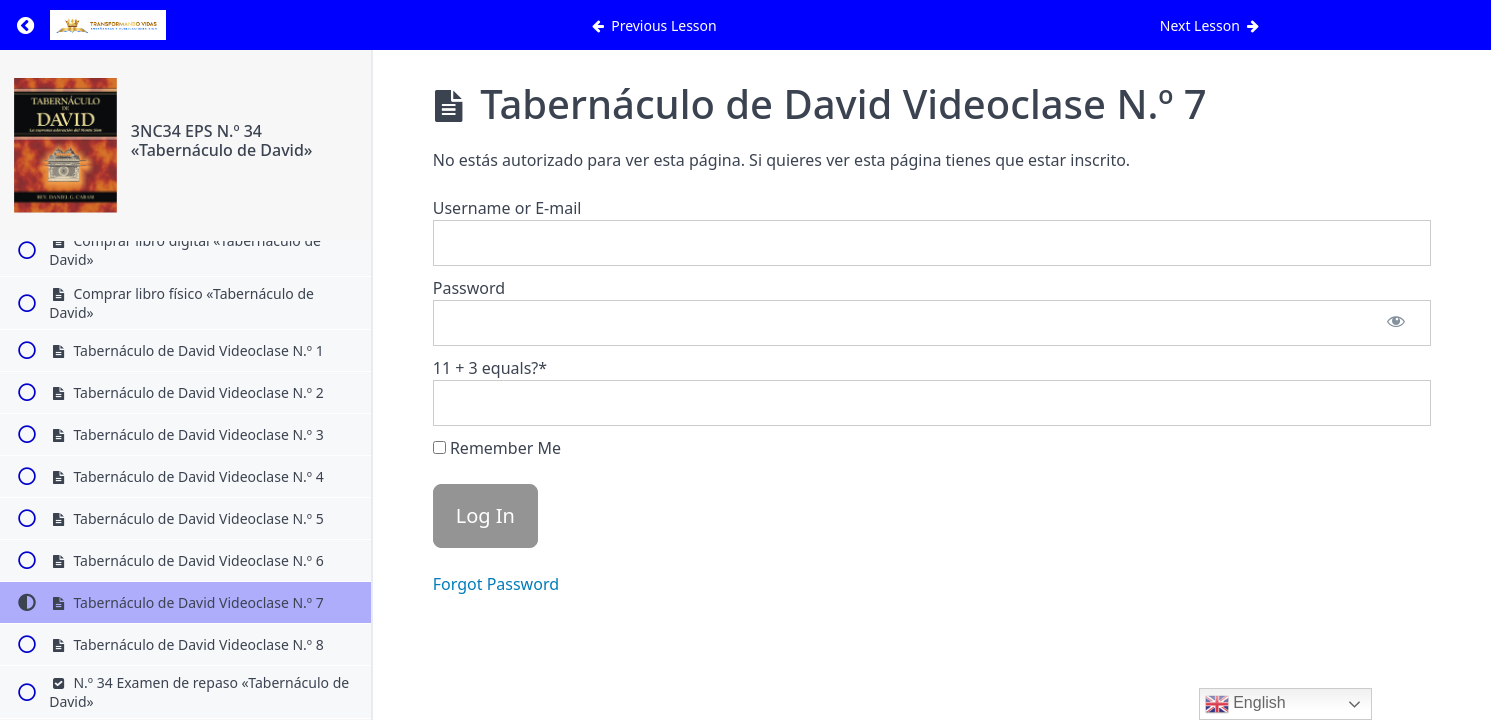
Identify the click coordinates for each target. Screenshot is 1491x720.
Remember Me (497, 448)
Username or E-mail (507, 208)
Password (469, 288)
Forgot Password (496, 584)
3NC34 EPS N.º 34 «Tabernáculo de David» (222, 140)
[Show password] (1396, 323)
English (1245, 704)
